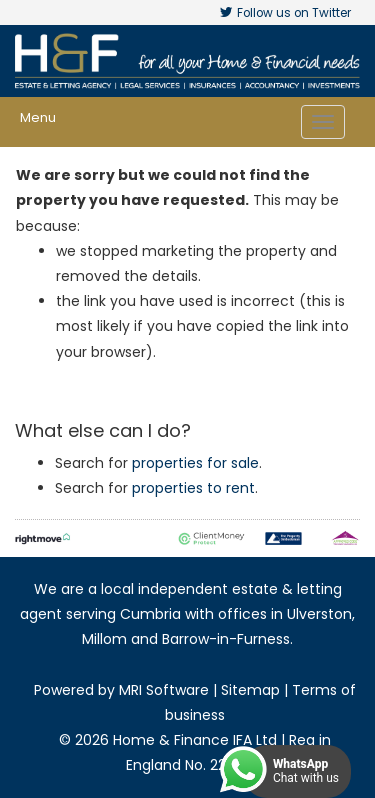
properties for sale (195, 463)
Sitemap (250, 690)
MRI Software (164, 690)
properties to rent (193, 488)
